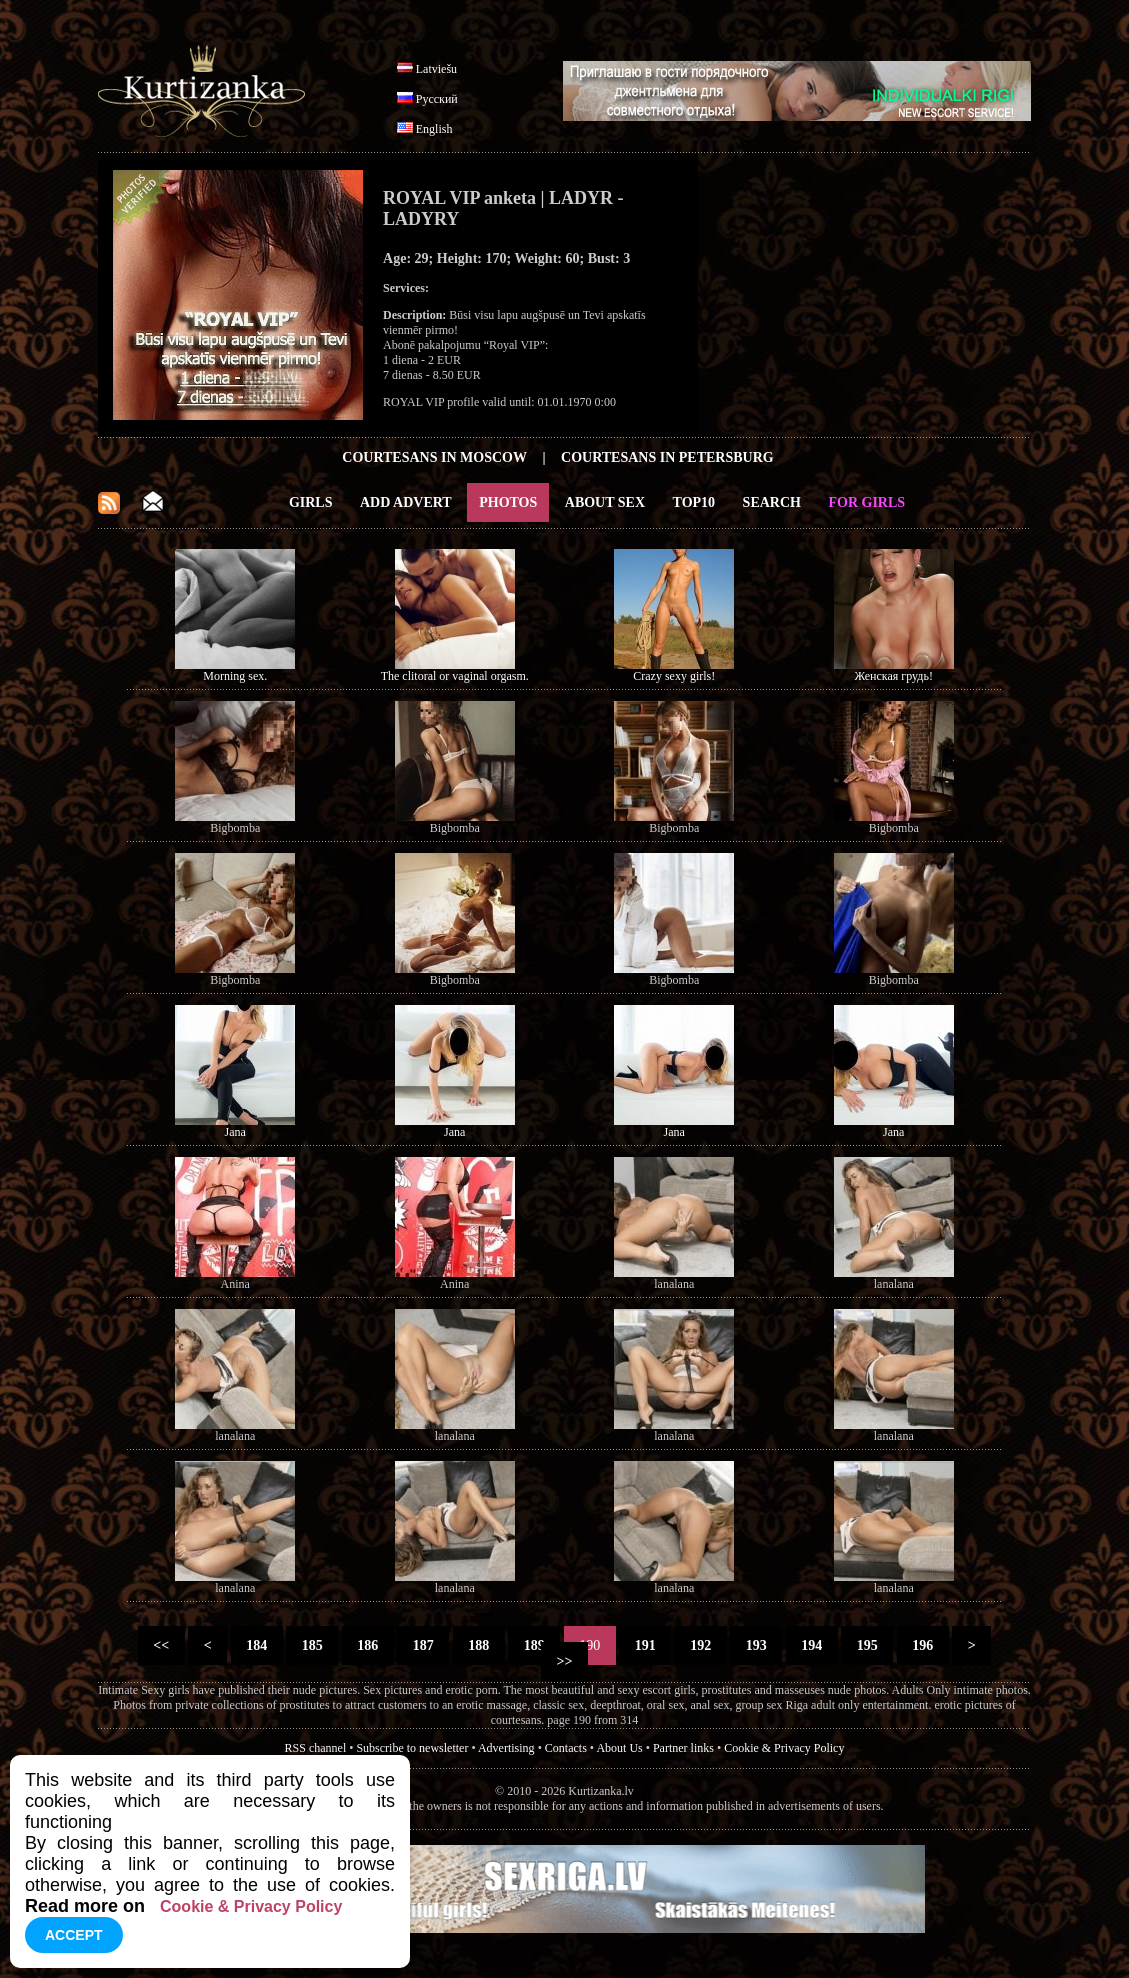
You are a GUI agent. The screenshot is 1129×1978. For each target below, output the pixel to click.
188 (479, 1645)
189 (534, 1645)
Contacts (566, 1748)
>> (564, 1661)
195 (867, 1645)
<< (161, 1645)
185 (312, 1645)
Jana (235, 1132)
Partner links (683, 1748)
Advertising (506, 1748)
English (434, 129)
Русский (437, 99)
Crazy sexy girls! (674, 676)
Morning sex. (235, 676)
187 (423, 1645)
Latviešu (436, 69)
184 (257, 1645)
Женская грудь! (894, 676)
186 (368, 1645)
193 (756, 1645)
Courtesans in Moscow (434, 457)
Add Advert (406, 502)
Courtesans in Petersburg (667, 457)
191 (645, 1645)
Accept (74, 1935)
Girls (311, 502)
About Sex (605, 502)
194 (812, 1645)
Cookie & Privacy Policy (784, 1748)
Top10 (694, 502)
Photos (508, 502)
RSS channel (316, 1748)
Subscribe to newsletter (412, 1748)
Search (772, 502)
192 (701, 1645)
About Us (619, 1748)
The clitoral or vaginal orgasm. (455, 676)
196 (923, 1645)
